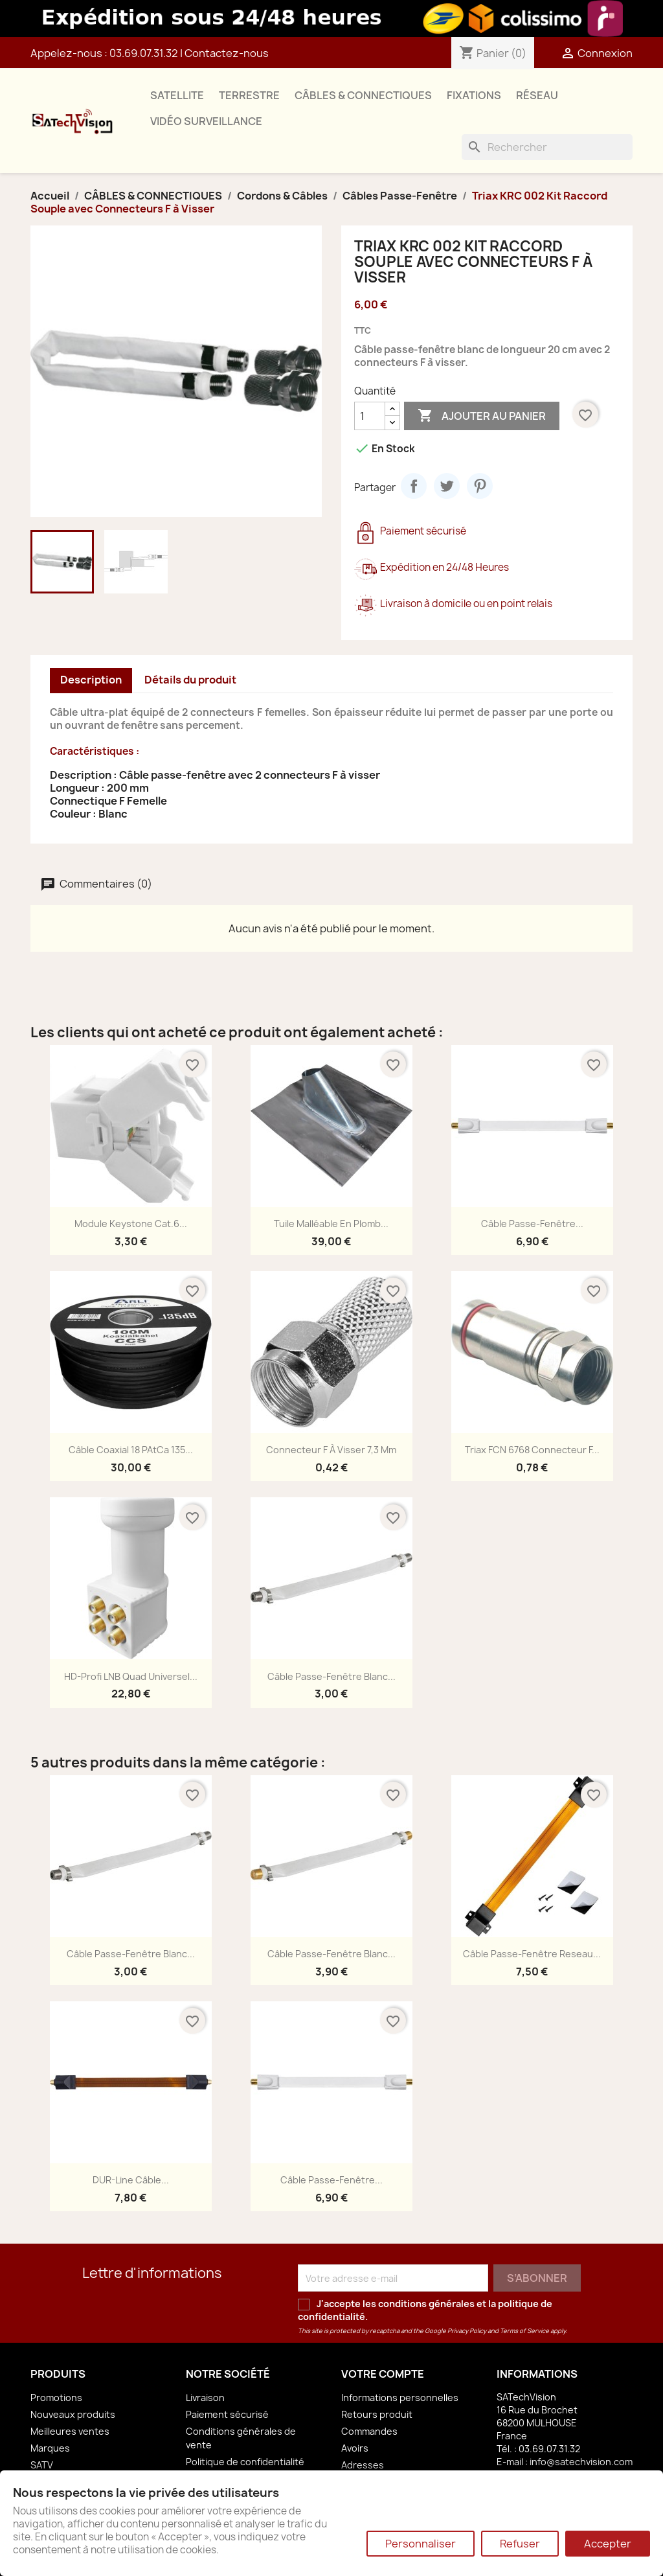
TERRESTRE (249, 95)
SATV (41, 2465)
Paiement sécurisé (227, 2414)
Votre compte (382, 2374)
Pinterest (480, 486)
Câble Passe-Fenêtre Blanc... (331, 1676)
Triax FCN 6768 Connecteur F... (532, 1449)
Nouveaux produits (72, 2414)
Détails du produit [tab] (190, 680)
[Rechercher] (547, 147)
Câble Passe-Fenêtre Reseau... (532, 1954)
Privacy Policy (466, 2331)
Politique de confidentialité (245, 2461)
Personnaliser (420, 2543)
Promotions (56, 2397)
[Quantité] (369, 416)
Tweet (447, 486)
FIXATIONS (474, 95)
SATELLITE (177, 95)
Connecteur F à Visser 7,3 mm (331, 1449)
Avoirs (354, 2448)
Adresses (362, 2465)
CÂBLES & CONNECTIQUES (363, 95)
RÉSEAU (537, 95)
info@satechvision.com (581, 2461)
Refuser (520, 2543)
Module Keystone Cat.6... (130, 1223)
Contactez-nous (227, 53)
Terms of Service (524, 2331)
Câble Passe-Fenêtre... (532, 1223)
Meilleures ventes (69, 2431)
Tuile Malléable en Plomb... (331, 1223)
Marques (50, 2448)
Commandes (369, 2431)
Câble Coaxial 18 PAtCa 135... (131, 1449)
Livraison (205, 2397)
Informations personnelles (399, 2397)
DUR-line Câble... (131, 2180)
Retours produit (376, 2414)
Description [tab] (91, 680)
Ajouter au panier (482, 416)
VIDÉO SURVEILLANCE (206, 121)
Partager (414, 486)
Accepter (607, 2543)
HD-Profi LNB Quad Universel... (130, 1676)
